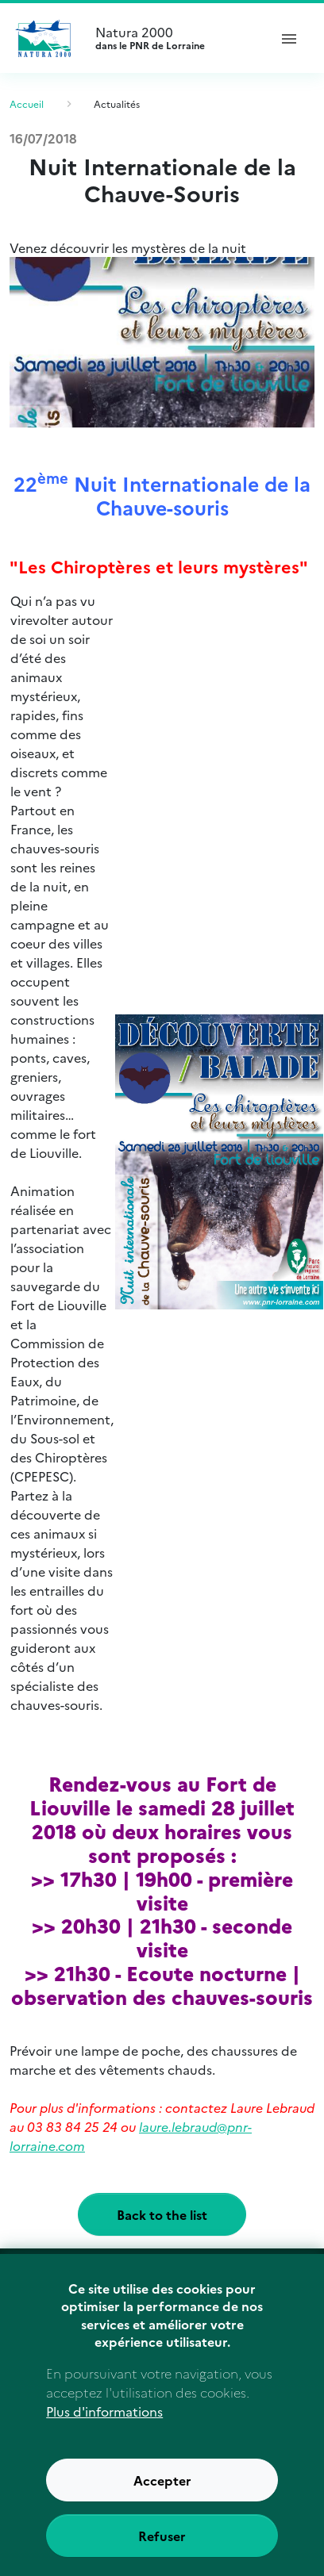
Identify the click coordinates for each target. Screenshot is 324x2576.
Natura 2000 (174, 38)
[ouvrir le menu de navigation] (289, 38)
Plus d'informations (104, 2432)
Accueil (27, 103)
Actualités (117, 103)
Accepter (162, 2501)
